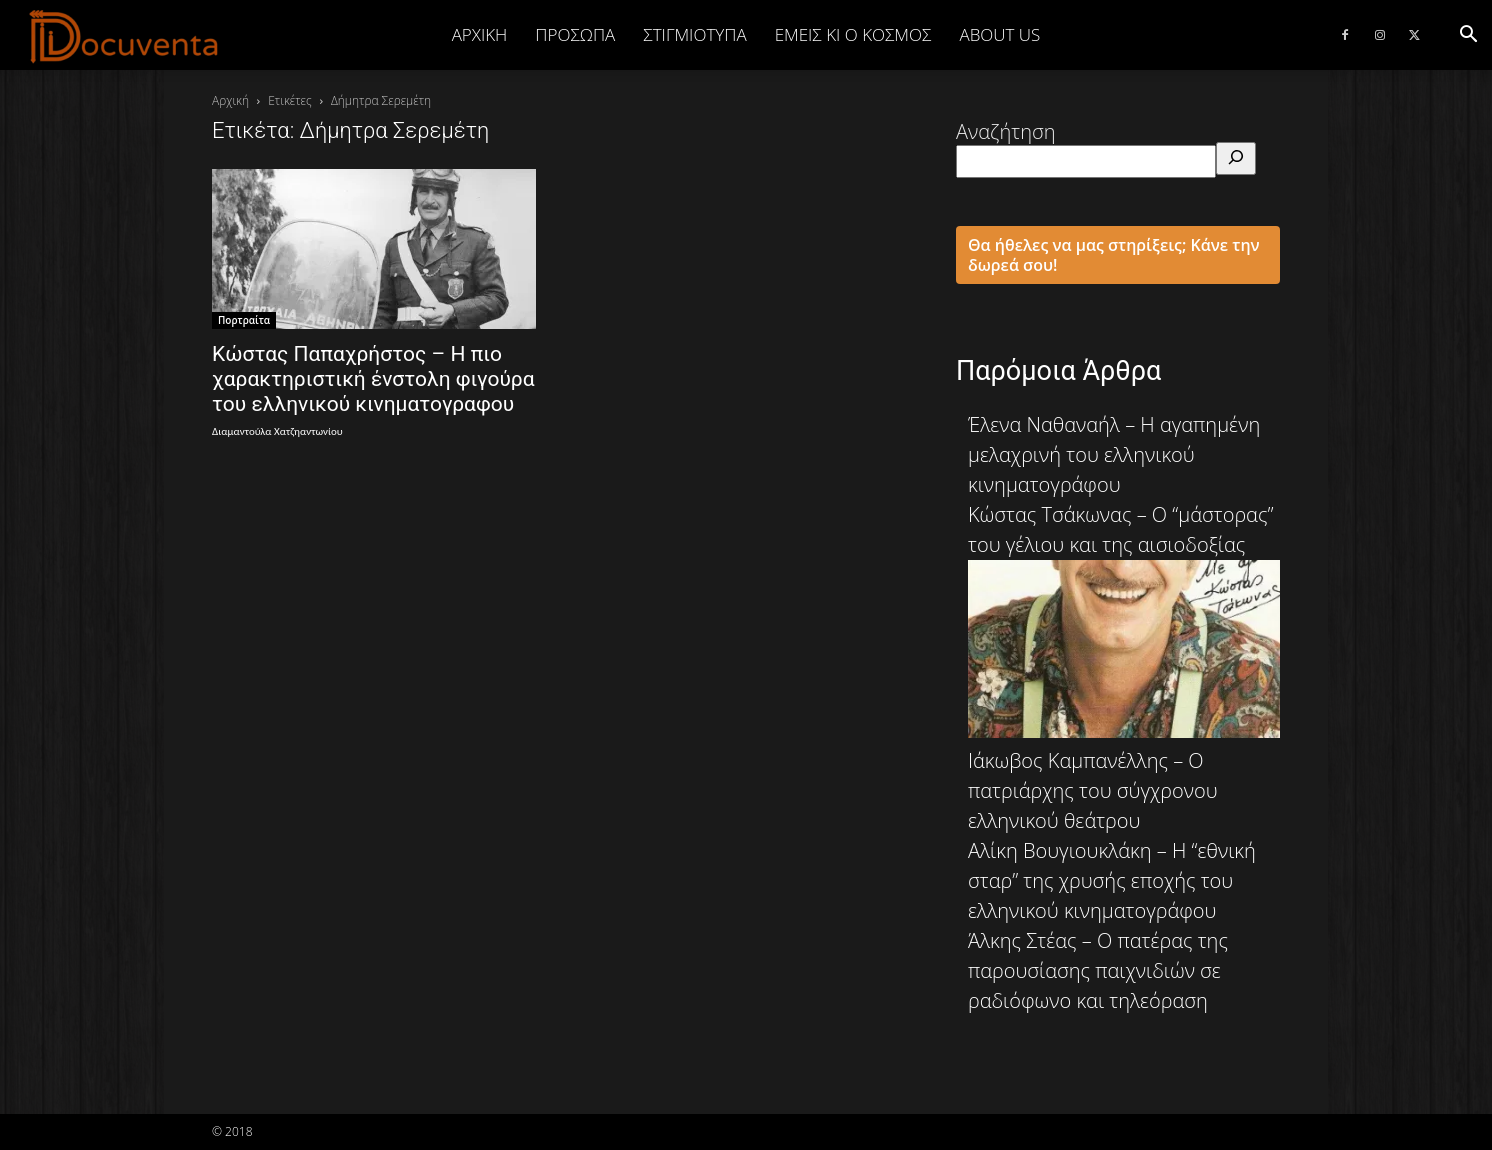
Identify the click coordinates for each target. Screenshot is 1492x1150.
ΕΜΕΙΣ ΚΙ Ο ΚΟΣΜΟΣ (853, 34)
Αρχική (480, 34)
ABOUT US (999, 34)
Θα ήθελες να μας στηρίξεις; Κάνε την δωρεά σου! (1114, 255)
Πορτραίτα (244, 320)
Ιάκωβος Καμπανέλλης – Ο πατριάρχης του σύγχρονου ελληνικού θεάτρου (1093, 790)
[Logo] (124, 36)
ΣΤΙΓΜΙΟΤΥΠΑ (694, 34)
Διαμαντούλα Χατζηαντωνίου (277, 431)
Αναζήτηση (1006, 131)
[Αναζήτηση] (1236, 158)
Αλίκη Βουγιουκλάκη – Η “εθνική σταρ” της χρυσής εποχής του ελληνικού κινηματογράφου (1112, 880)
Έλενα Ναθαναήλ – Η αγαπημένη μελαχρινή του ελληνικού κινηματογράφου (1114, 454)
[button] (1468, 34)
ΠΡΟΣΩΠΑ (575, 34)
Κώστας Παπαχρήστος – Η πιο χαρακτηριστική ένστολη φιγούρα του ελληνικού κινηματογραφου (373, 379)
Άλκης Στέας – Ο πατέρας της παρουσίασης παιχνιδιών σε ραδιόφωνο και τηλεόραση (1098, 970)
